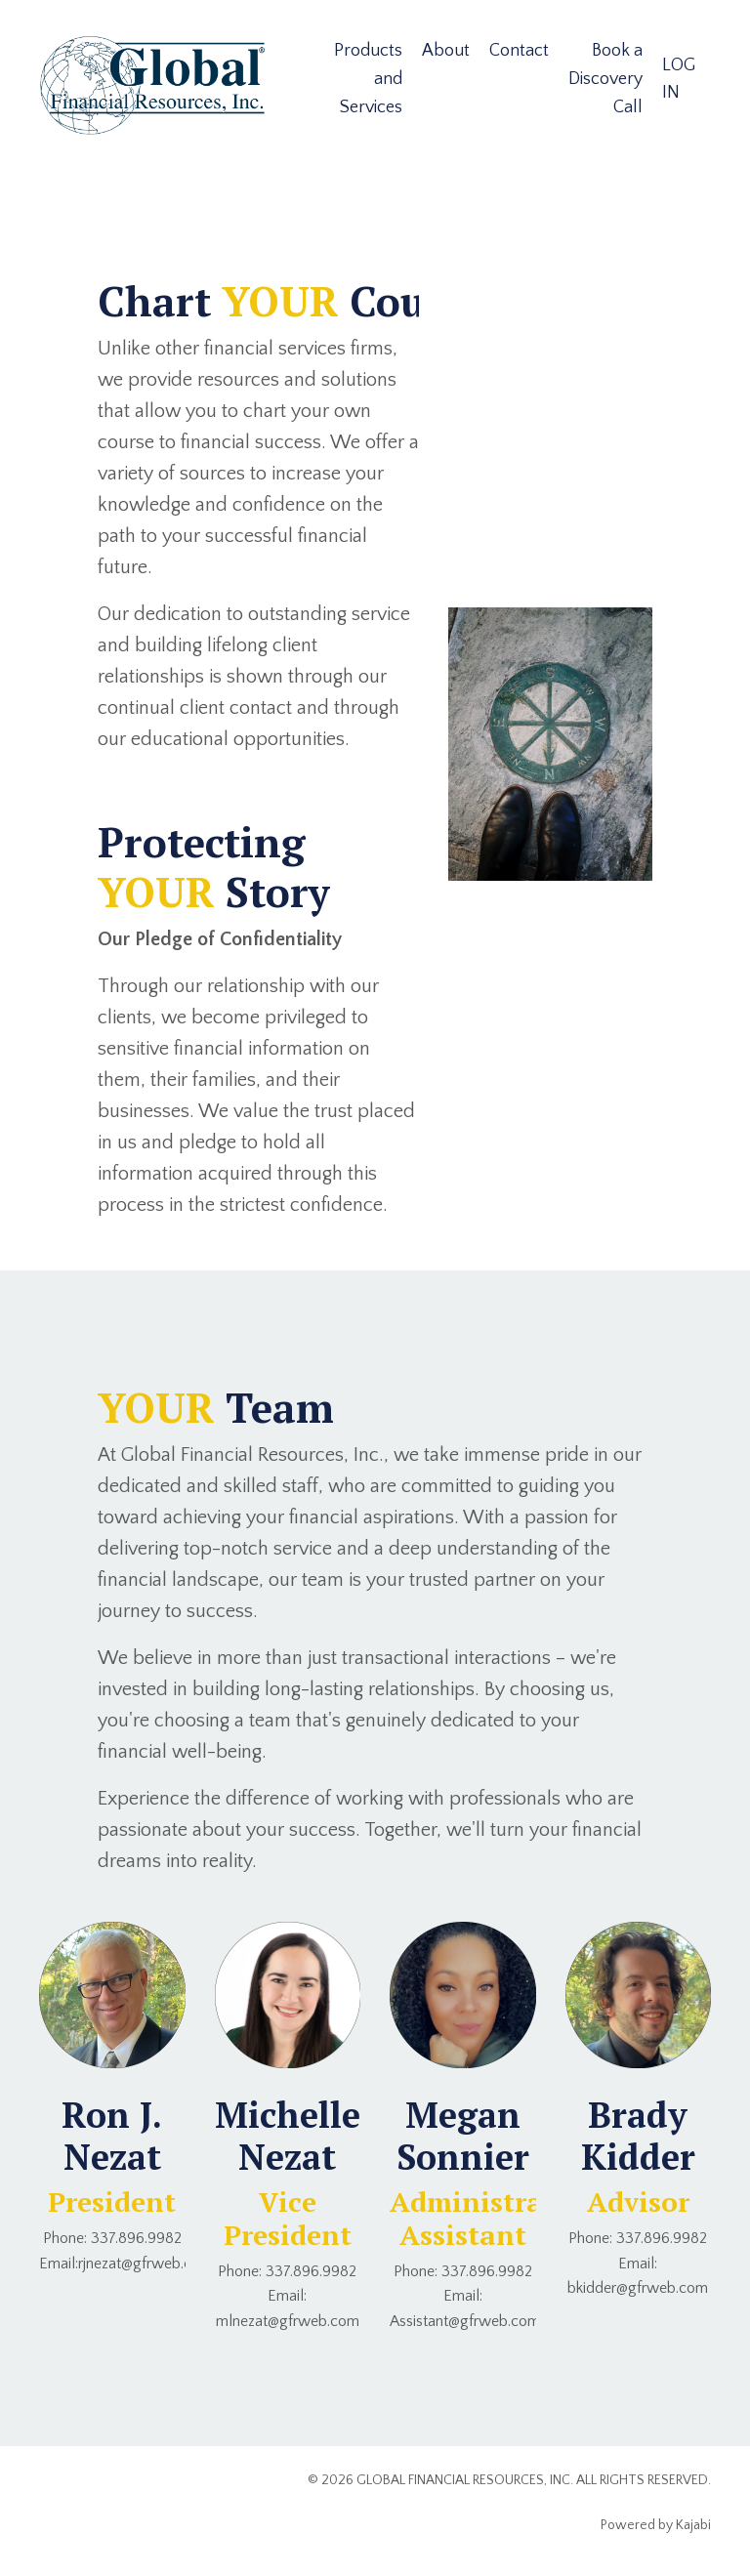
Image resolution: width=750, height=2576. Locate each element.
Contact (519, 51)
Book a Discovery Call (605, 79)
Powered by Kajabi (656, 2525)
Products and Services (368, 79)
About (446, 51)
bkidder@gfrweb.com (637, 2288)
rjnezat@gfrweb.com (145, 2263)
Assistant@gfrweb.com (465, 2321)
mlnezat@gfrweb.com (287, 2321)
